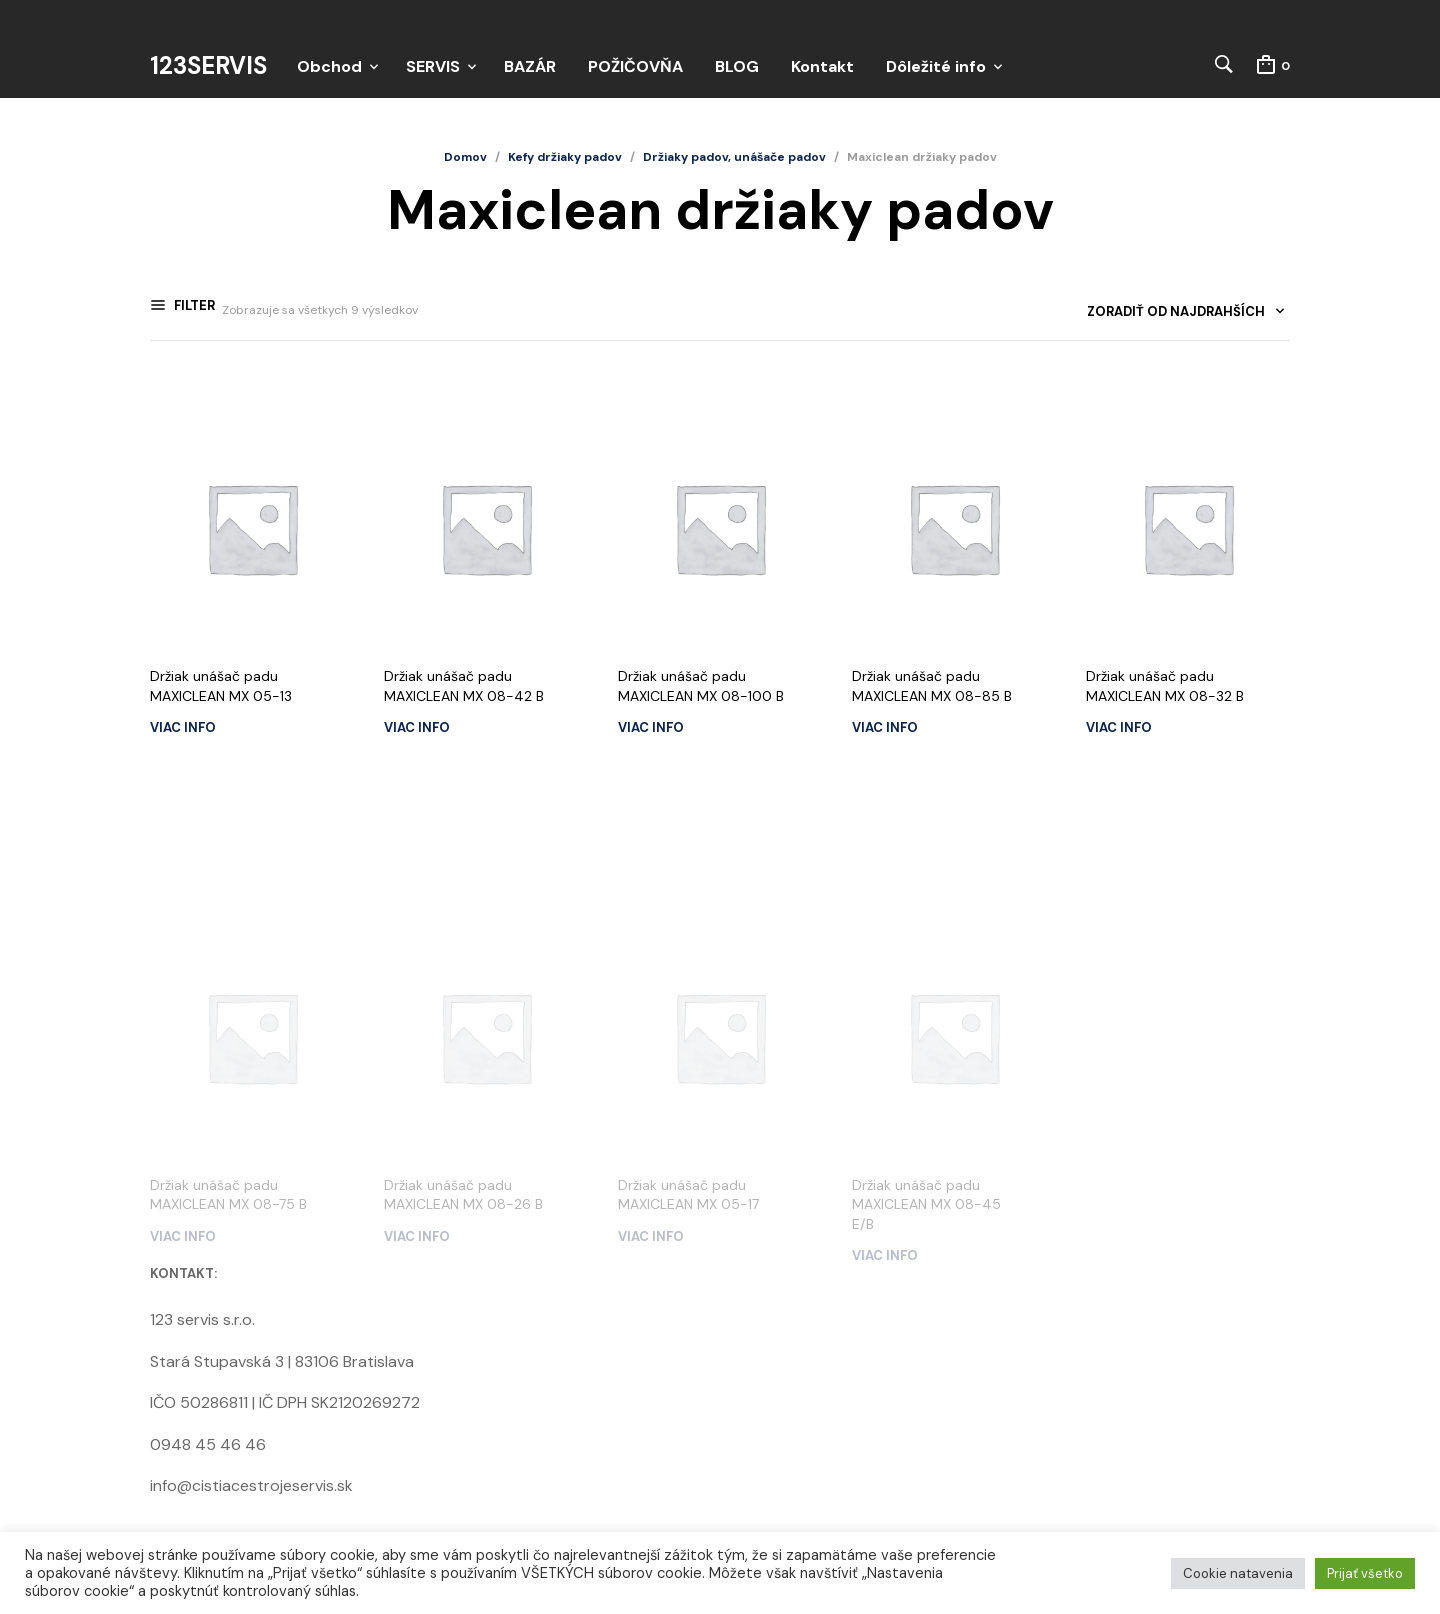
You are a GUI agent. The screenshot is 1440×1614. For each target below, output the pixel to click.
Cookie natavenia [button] (1238, 1573)
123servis (208, 67)
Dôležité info (936, 66)
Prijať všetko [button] (1365, 1573)
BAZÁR (530, 66)
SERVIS (433, 66)
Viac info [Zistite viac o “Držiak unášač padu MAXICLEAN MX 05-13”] (183, 727)
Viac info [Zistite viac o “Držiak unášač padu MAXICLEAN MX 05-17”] (651, 1094)
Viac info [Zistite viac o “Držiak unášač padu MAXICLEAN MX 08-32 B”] (1119, 727)
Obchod (329, 66)
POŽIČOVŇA (635, 66)
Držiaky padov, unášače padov (734, 159)
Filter (193, 311)
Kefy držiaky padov (565, 159)
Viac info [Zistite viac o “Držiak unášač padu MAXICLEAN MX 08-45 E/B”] (885, 1114)
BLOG (737, 66)
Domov (465, 159)
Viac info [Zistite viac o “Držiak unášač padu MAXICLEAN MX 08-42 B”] (417, 727)
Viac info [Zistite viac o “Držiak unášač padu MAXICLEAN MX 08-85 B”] (885, 727)
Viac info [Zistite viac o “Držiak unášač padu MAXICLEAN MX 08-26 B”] (417, 1094)
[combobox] (1178, 317)
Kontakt (822, 66)
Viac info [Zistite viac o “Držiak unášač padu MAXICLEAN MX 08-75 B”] (183, 1094)
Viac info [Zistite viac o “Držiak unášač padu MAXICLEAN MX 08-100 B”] (651, 727)
